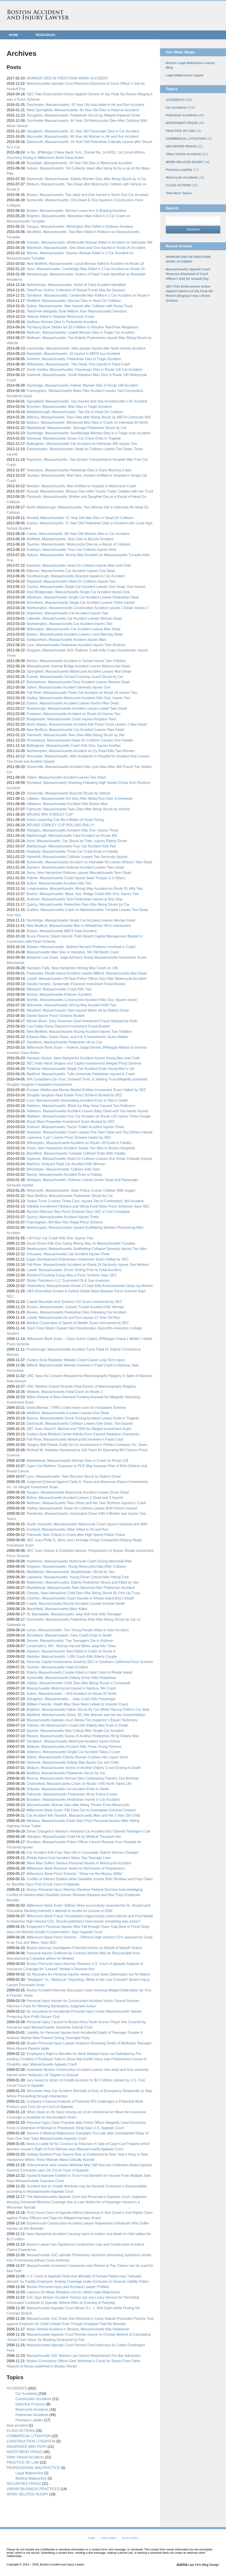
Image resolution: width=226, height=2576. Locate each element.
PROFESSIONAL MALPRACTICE (33, 2468)
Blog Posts (130, 2537)
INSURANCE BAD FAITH (27, 2446)
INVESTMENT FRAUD (24, 2452)
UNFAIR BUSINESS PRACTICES (33, 2489)
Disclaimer (108, 2537)
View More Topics (179, 192)
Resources (45, 35)
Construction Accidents (33, 2399)
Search (193, 229)
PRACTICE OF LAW (23, 2462)
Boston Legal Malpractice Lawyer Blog (190, 65)
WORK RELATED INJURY (27, 2494)
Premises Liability (29, 2420)
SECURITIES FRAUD (24, 2484)
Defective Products (30, 2404)
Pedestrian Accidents (31, 2415)
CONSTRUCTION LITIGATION (31, 2441)
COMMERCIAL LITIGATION (29, 2436)
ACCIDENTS (17, 2388)
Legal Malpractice (29, 2473)
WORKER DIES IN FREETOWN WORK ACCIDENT (188, 258)
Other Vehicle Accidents (25, 2457)
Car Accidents (26, 2393)
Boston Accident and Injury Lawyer (38, 15)
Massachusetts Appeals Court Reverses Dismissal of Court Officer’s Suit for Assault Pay (188, 273)
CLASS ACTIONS (21, 2431)
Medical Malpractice (31, 2478)
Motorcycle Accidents (32, 2409)
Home (13, 35)
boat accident (17, 2425)
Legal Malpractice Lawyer (184, 75)
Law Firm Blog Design (198, 2565)
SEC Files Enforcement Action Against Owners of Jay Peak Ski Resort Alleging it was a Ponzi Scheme (189, 292)
